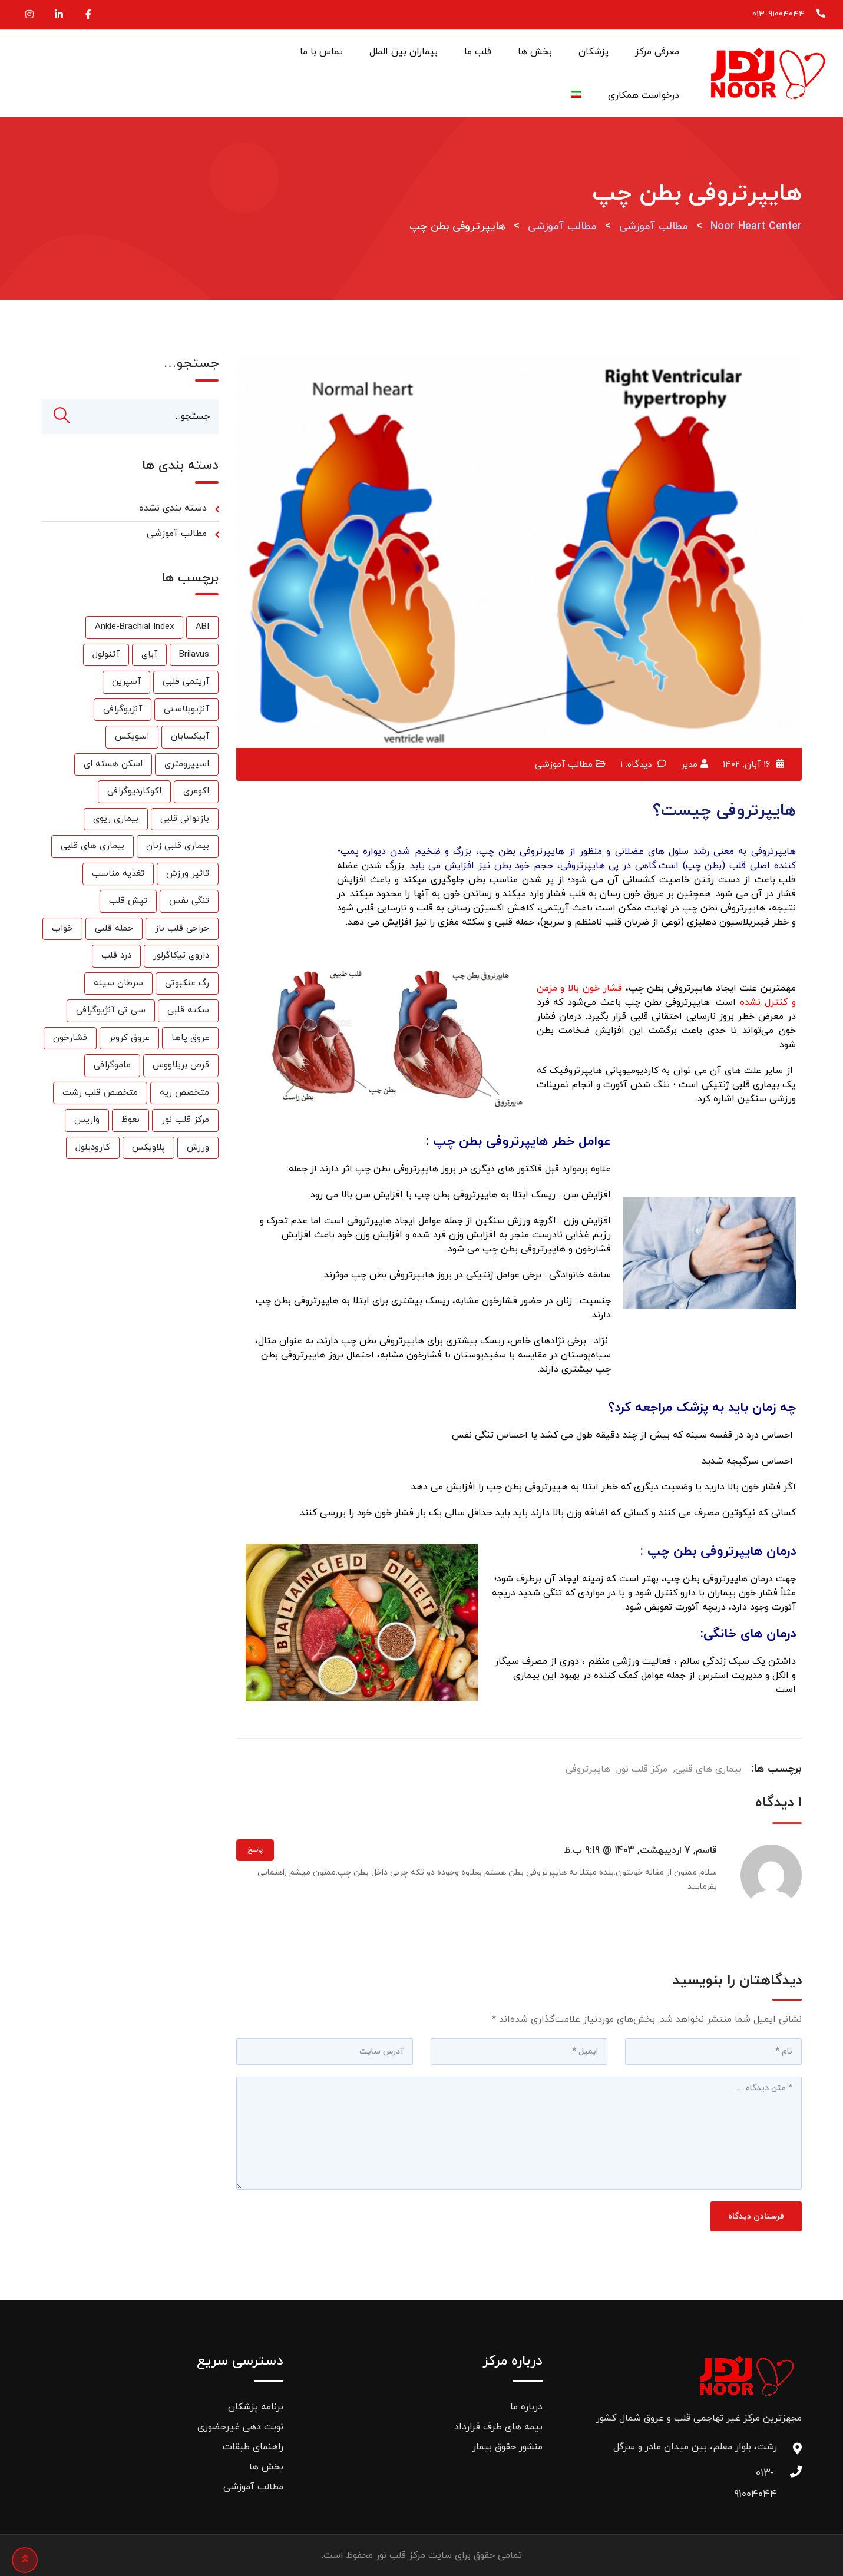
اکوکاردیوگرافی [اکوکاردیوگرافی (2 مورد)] (134, 792)
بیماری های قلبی (708, 1769)
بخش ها (535, 51)
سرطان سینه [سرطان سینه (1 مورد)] (118, 984)
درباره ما (526, 2406)
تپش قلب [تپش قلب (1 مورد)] (128, 901)
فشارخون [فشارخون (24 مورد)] (70, 1038)
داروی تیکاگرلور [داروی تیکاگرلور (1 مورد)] (181, 956)
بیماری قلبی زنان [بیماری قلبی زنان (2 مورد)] (177, 846)
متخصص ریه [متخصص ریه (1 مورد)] (184, 1093)
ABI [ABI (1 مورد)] (202, 627)
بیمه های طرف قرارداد (498, 2427)
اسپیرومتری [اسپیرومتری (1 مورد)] (186, 765)
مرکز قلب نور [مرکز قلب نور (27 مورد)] (185, 1120)
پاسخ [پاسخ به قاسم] (255, 1850)
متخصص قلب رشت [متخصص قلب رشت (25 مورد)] (100, 1093)
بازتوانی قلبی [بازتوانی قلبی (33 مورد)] (184, 819)
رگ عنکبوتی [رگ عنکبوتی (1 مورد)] (187, 984)
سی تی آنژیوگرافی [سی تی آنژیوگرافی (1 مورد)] (111, 1011)
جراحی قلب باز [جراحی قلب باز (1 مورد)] (182, 929)
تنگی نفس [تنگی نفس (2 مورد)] (189, 901)
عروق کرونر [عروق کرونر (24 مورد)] (129, 1038)
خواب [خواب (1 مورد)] (62, 929)
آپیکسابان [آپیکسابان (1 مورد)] (190, 737)
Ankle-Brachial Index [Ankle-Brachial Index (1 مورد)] (134, 627)
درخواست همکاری (643, 95)
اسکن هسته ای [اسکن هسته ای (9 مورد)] (113, 765)
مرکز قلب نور (642, 1769)
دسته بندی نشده (173, 508)
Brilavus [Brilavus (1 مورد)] (194, 655)
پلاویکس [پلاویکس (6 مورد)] (148, 1148)
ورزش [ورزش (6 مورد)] (198, 1148)
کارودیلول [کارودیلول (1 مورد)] (92, 1148)
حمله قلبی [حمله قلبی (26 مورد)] (114, 929)
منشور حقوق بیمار (507, 2447)
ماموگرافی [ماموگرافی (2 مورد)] (112, 1065)
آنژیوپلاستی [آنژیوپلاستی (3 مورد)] (186, 710)
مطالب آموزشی (564, 765)
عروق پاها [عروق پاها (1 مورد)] (190, 1038)
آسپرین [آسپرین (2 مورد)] (126, 682)
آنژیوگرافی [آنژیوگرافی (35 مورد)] (122, 710)
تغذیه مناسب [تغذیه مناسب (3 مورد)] (118, 874)
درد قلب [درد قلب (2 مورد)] (116, 956)
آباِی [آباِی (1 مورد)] (149, 655)
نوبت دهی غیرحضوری (240, 2427)
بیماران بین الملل (403, 51)
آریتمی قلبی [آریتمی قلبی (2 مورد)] (186, 682)
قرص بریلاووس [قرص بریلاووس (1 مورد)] (181, 1065)
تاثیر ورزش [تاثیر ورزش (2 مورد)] (187, 874)
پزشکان (593, 51)
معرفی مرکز (657, 51)
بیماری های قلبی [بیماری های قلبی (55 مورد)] (92, 846)
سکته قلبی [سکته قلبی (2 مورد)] (188, 1011)
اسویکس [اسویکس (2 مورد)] (132, 737)
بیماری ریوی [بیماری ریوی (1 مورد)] (115, 819)
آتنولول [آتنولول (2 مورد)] (106, 655)
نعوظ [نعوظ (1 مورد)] (130, 1120)
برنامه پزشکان (255, 2406)
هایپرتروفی (588, 1769)
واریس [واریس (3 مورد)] (87, 1120)
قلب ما (477, 51)
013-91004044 (778, 14)
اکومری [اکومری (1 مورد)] (196, 792)
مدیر (689, 765)
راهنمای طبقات (253, 2447)
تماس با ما (321, 51)
